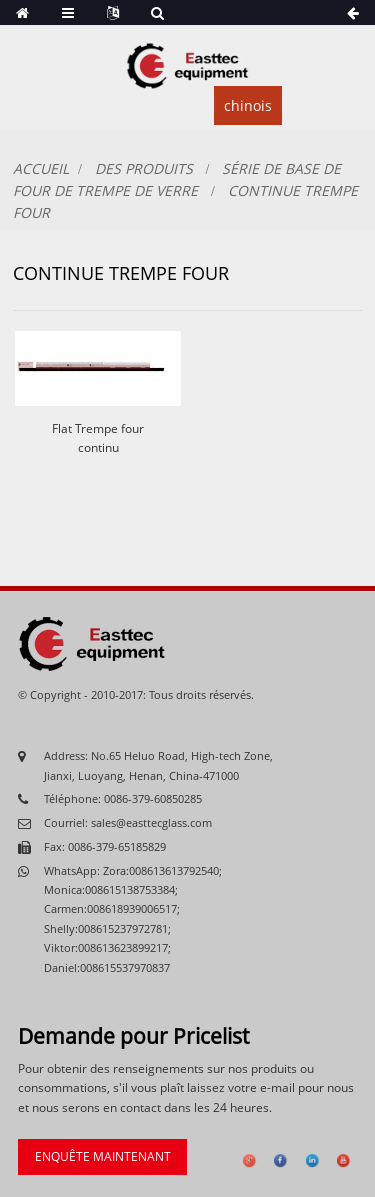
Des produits (144, 168)
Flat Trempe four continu (98, 438)
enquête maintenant (103, 1156)
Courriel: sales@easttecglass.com (128, 823)
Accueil (41, 168)
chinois (248, 105)
